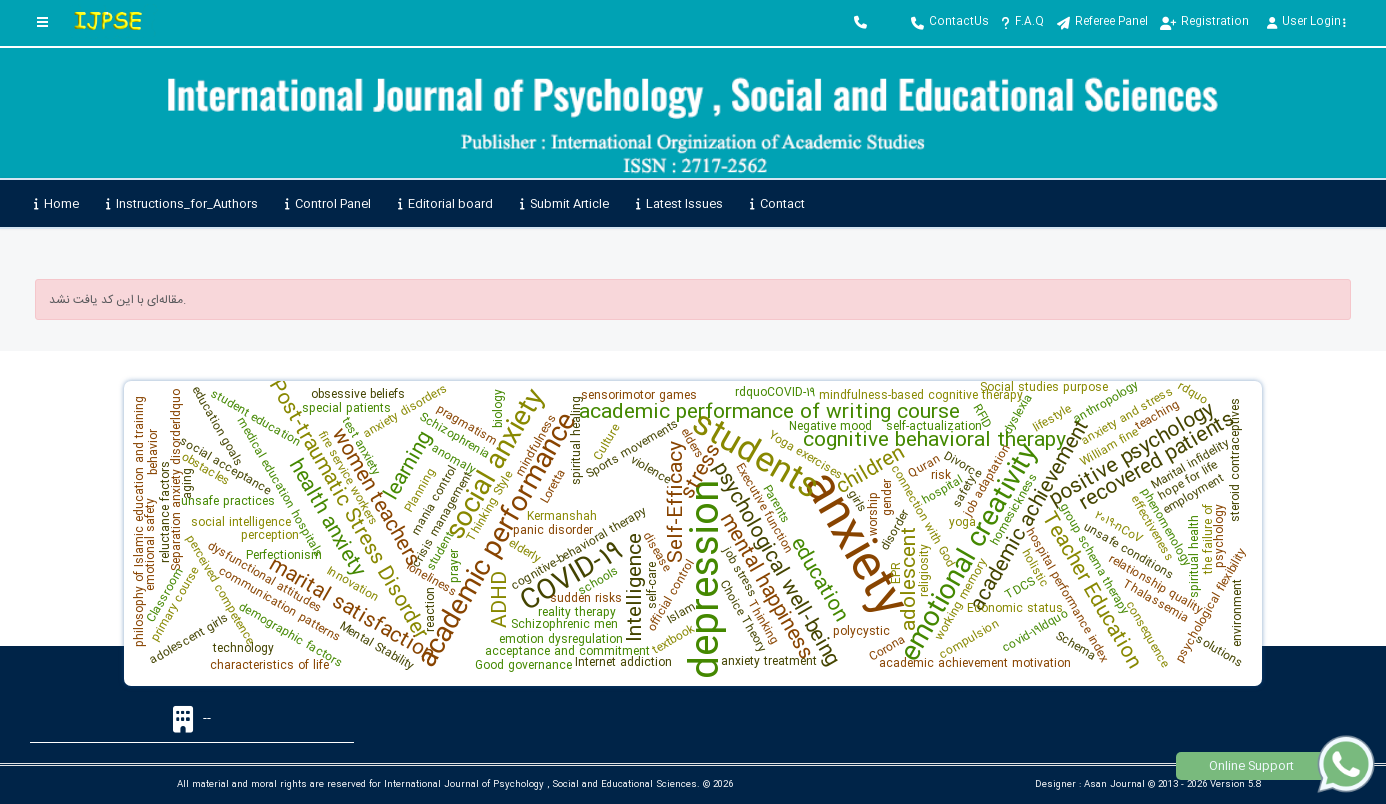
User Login (1307, 22)
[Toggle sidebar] (42, 22)
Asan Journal (1114, 785)
